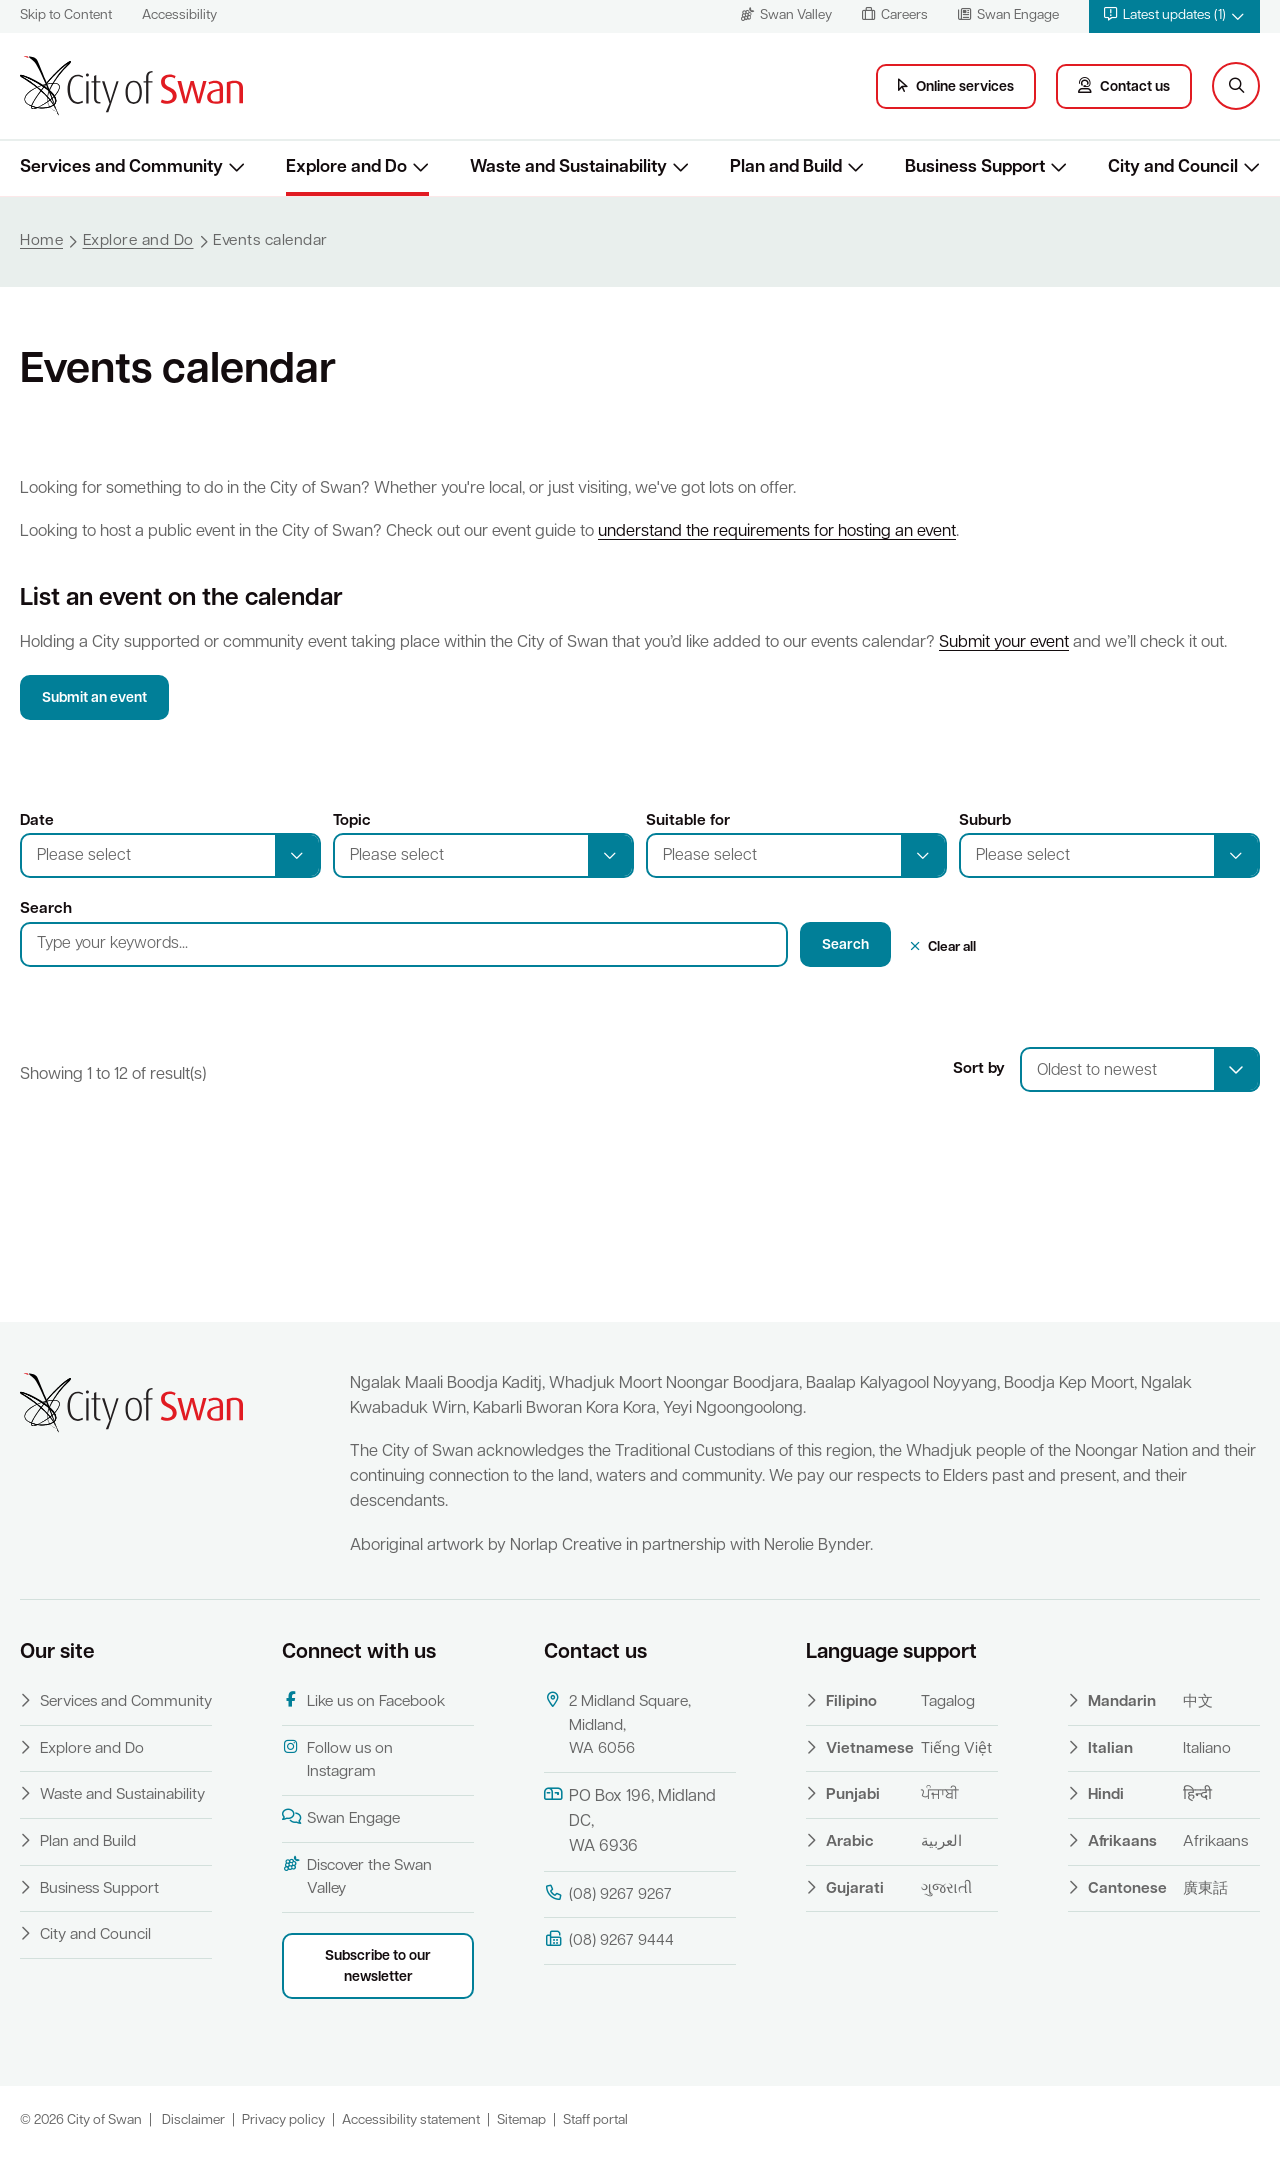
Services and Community (126, 1702)
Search (46, 909)
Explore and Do (92, 1749)
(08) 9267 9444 (609, 1940)
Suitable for (688, 821)
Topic (352, 821)
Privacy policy (283, 2120)
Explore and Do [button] (346, 167)
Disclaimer (193, 2120)
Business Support (99, 1889)
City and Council (95, 1935)
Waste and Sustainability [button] (568, 167)
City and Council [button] (1173, 167)
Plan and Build (88, 1842)
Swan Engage (341, 1818)
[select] (1236, 1069)
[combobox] (1140, 1069)
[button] (1174, 16)
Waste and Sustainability (122, 1795)
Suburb (985, 821)
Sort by (979, 1069)
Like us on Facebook (363, 1701)
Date (37, 821)
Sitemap (521, 2120)
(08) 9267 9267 (608, 1894)
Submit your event (1004, 643)
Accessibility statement (411, 2120)
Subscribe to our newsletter (378, 1967)
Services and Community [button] (121, 167)
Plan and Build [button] (786, 167)
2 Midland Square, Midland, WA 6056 (617, 1724)
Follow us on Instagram (337, 1760)
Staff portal (595, 2120)
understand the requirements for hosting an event (777, 532)
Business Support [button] (975, 167)
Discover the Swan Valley (357, 1877)
